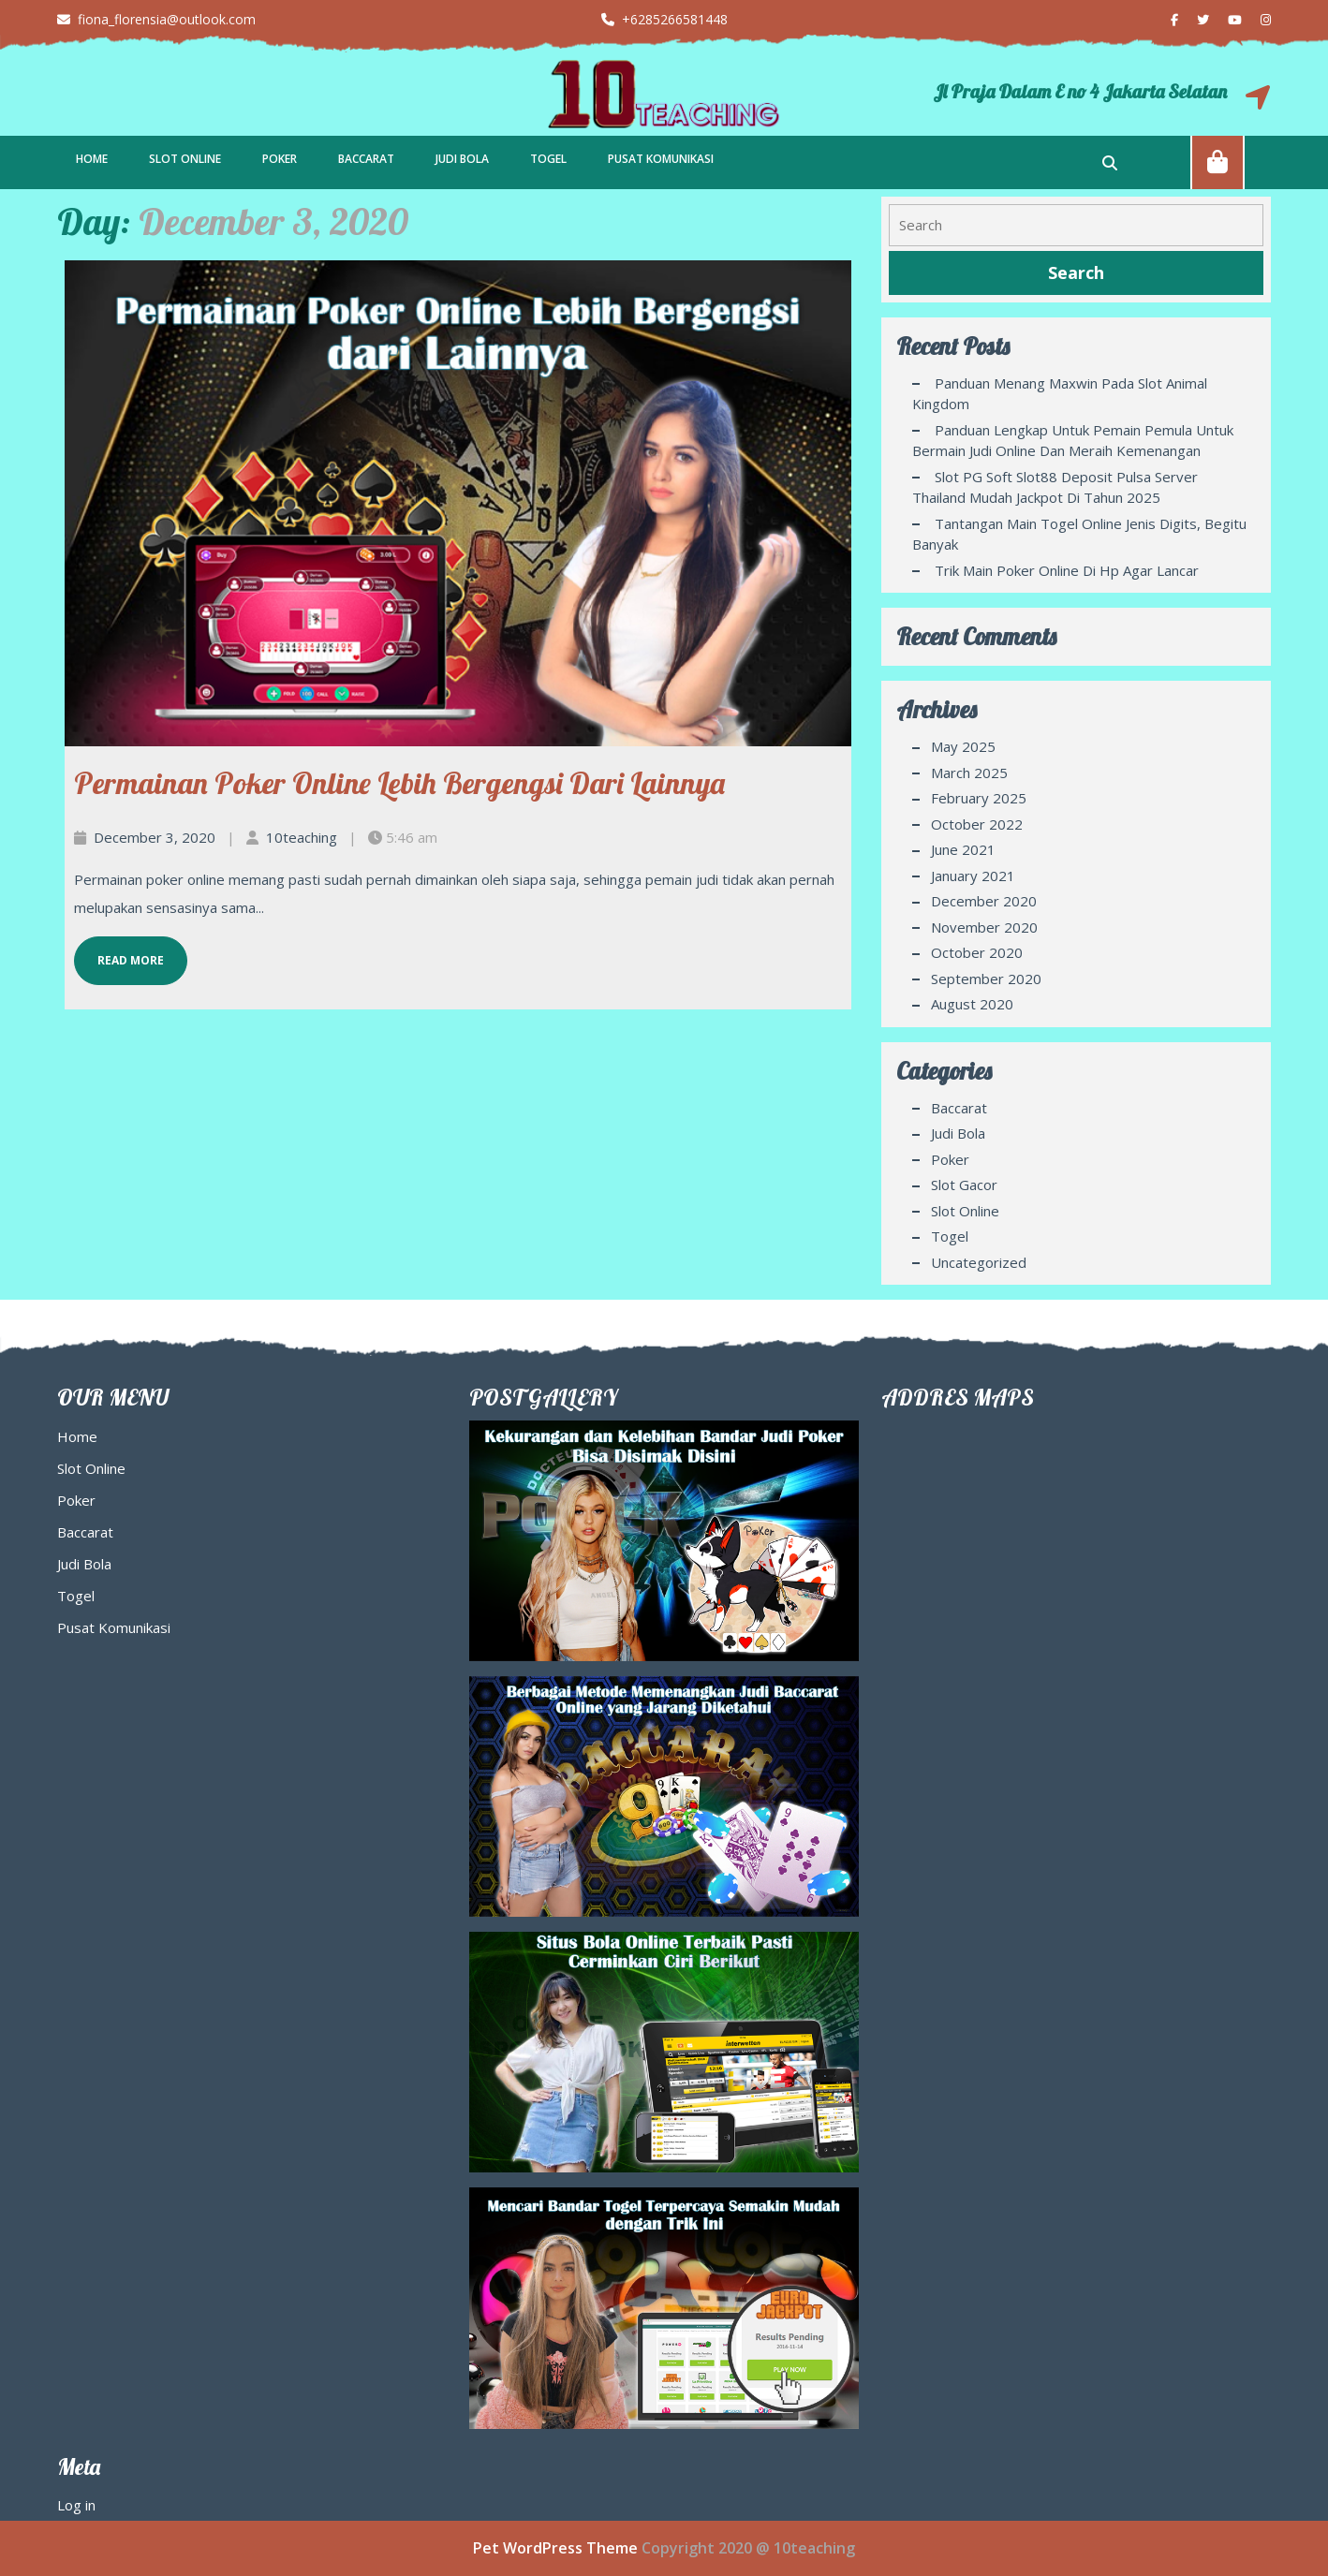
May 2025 (963, 746)
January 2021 (973, 875)
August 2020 (972, 1003)
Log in (76, 2504)
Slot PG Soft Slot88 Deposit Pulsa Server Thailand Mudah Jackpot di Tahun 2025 (1055, 487)
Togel (548, 159)
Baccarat (366, 159)
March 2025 (969, 772)
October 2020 (977, 952)
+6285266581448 (664, 19)
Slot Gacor (964, 1184)
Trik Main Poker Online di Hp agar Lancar (1067, 570)
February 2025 (978, 797)
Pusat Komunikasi (661, 159)
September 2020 (986, 978)
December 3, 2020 (154, 837)
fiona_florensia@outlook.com (156, 19)
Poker (279, 159)
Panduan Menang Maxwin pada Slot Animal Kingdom (1059, 394)
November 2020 (984, 927)
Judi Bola (462, 159)
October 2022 (977, 824)
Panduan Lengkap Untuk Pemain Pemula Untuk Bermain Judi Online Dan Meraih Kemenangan (1072, 440)
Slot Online (185, 159)
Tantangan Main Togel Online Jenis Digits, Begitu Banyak (1079, 534)
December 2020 (984, 900)
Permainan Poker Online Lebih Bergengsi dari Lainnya (399, 783)
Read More (119, 952)
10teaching (301, 837)
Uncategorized (978, 1262)
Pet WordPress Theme (555, 2548)
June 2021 (963, 849)
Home (92, 159)
